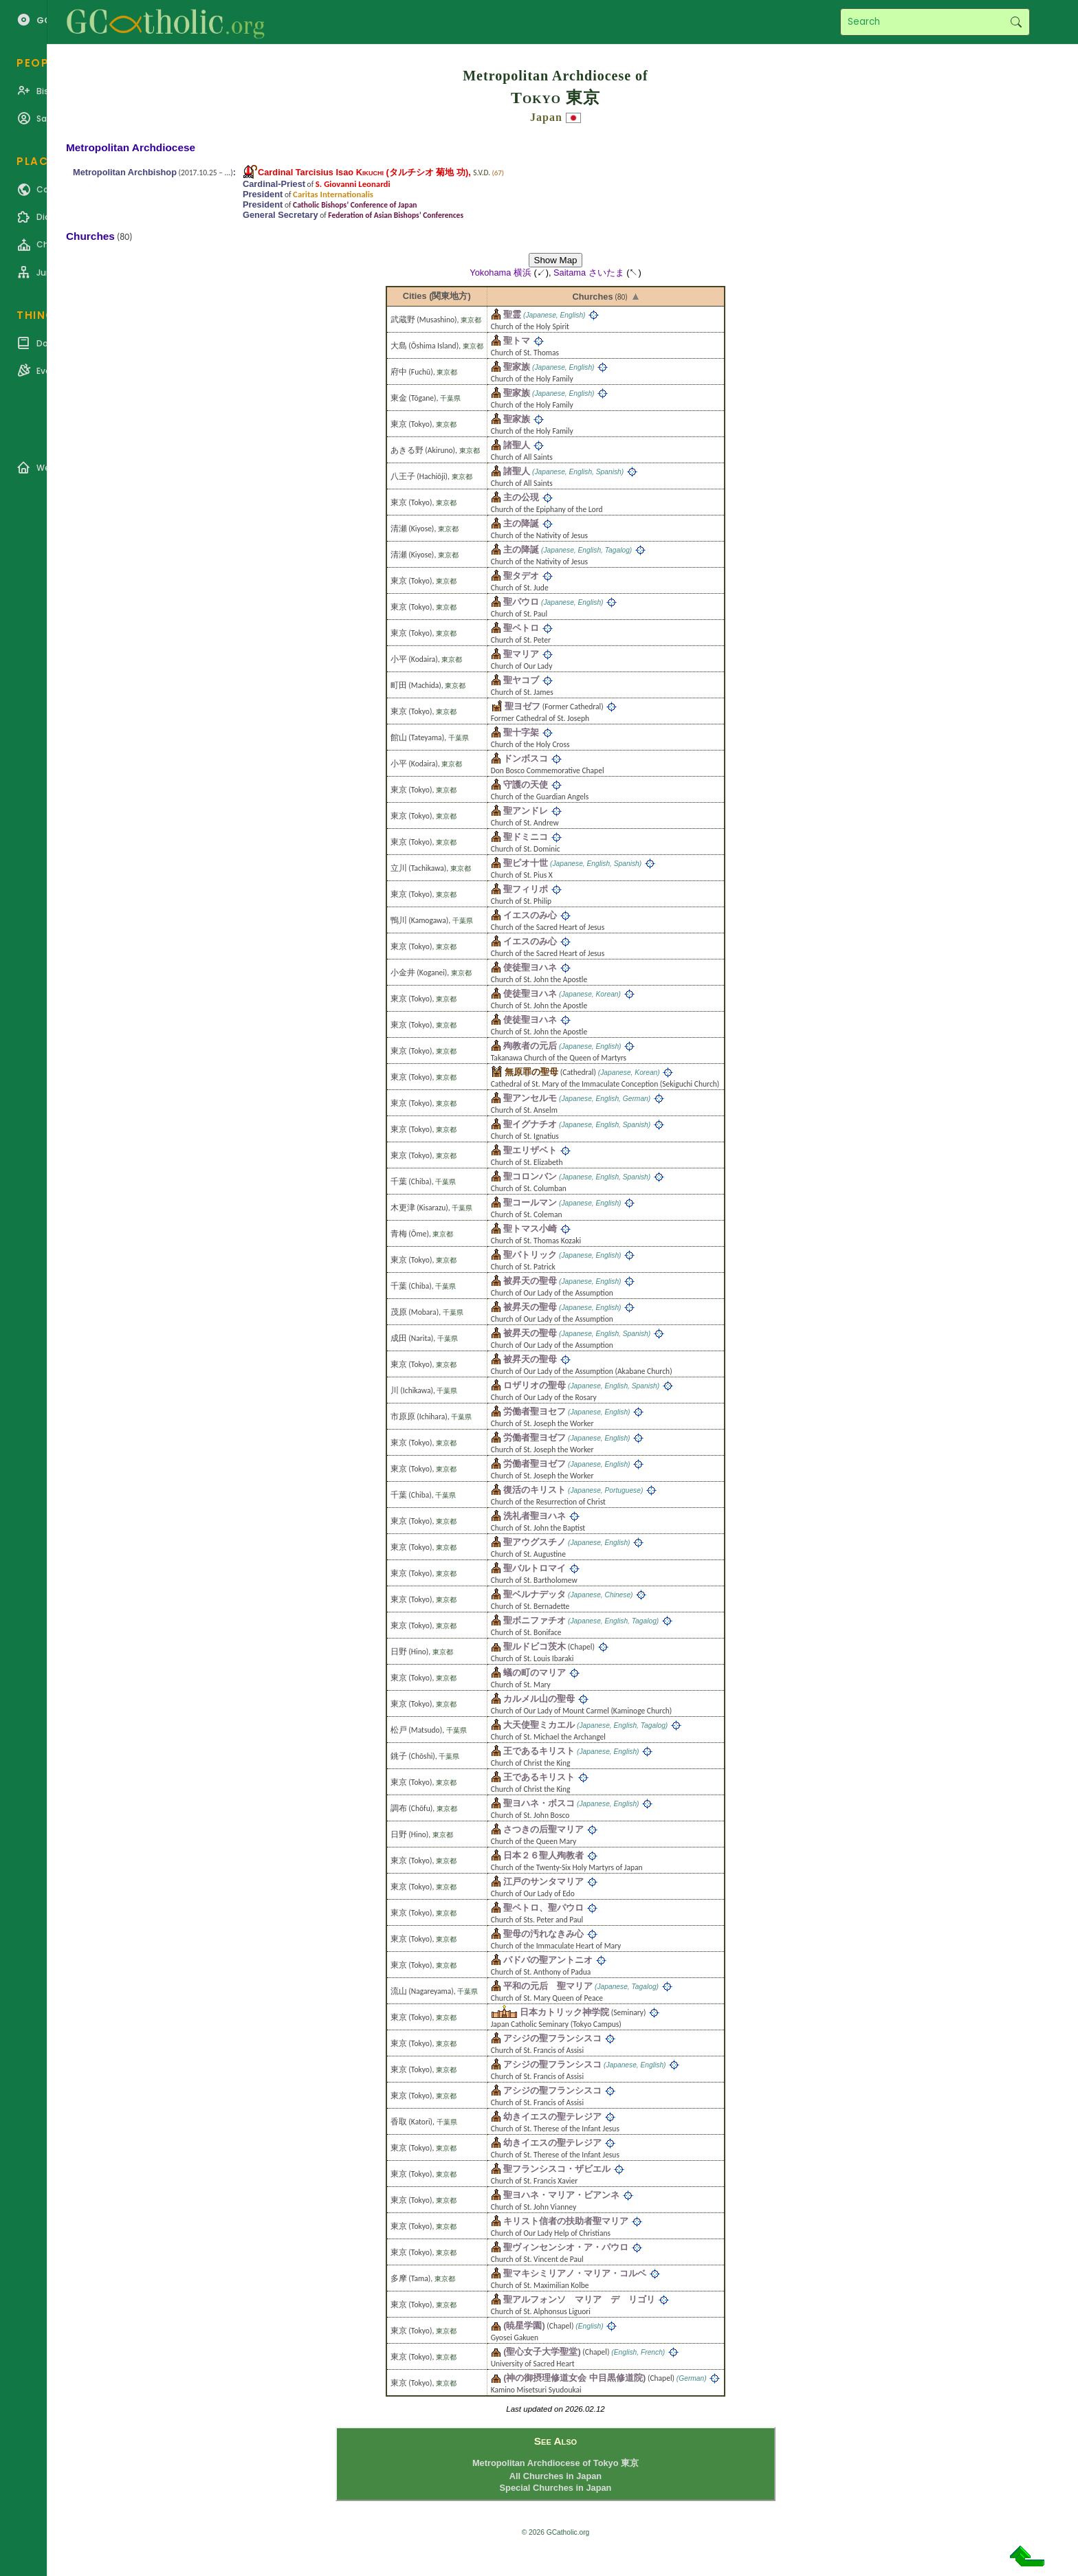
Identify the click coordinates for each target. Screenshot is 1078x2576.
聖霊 (512, 314)
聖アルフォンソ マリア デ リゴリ (579, 2299)
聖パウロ (521, 602)
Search (1016, 22)
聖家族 (516, 367)
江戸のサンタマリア (543, 1881)
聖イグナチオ (530, 1124)
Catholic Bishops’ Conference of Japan (355, 205)
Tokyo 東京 (555, 98)
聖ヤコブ (521, 680)
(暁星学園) (524, 2325)
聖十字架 (521, 732)
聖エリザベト (530, 1150)
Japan (546, 117)
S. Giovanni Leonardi (353, 184)
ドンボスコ (525, 758)
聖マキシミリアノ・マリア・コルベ (574, 2273)
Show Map (556, 260)
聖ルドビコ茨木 (534, 1646)
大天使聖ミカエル (539, 1725)
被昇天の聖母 (530, 1281)
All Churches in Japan (555, 2476)
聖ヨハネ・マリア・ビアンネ (561, 2195)
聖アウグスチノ (534, 1542)
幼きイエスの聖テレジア (552, 2116)
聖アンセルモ (530, 1098)
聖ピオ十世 (525, 863)
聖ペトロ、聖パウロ (543, 1907)
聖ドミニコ (525, 837)
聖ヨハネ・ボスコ (539, 1803)
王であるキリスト (539, 1751)
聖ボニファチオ (534, 1620)
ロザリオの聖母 (534, 1385)
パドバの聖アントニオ (548, 1960)
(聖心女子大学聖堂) (542, 2351)
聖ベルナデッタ (534, 1594)
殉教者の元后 (530, 1046)
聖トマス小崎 (530, 1228)
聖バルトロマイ (534, 1568)
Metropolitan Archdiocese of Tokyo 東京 (555, 2463)
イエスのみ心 (530, 915)
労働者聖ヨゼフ (534, 1437)
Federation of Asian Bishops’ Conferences (395, 215)
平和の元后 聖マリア (548, 1986)
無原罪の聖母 (531, 1072)
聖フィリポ (525, 889)
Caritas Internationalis (333, 194)
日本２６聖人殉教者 (543, 1855)
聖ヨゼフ (522, 706)
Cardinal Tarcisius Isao (321, 172)
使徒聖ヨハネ (530, 967)
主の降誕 (521, 523)
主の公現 (521, 497)
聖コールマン (530, 1202)
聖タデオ (521, 575)
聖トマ (516, 340)
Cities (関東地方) (437, 296)
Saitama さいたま (588, 272)
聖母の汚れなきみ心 (543, 1934)
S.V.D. (481, 172)
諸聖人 (516, 445)
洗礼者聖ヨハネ (534, 1516)
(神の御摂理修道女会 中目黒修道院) (574, 2378)
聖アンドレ (525, 811)
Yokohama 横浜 (500, 272)
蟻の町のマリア (534, 1672)
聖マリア (521, 654)
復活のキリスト (534, 1490)
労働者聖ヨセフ (534, 1411)
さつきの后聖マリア (543, 1829)
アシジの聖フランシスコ (552, 2038)
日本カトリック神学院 (564, 2012)
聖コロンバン (530, 1176)
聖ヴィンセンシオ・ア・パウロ (565, 2247)
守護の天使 (525, 784)
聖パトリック (530, 1255)
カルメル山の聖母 (539, 1699)
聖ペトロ (521, 628)
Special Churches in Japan (556, 2488)
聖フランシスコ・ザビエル (556, 2169)
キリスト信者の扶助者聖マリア (565, 2221)
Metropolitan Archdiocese (130, 147)
